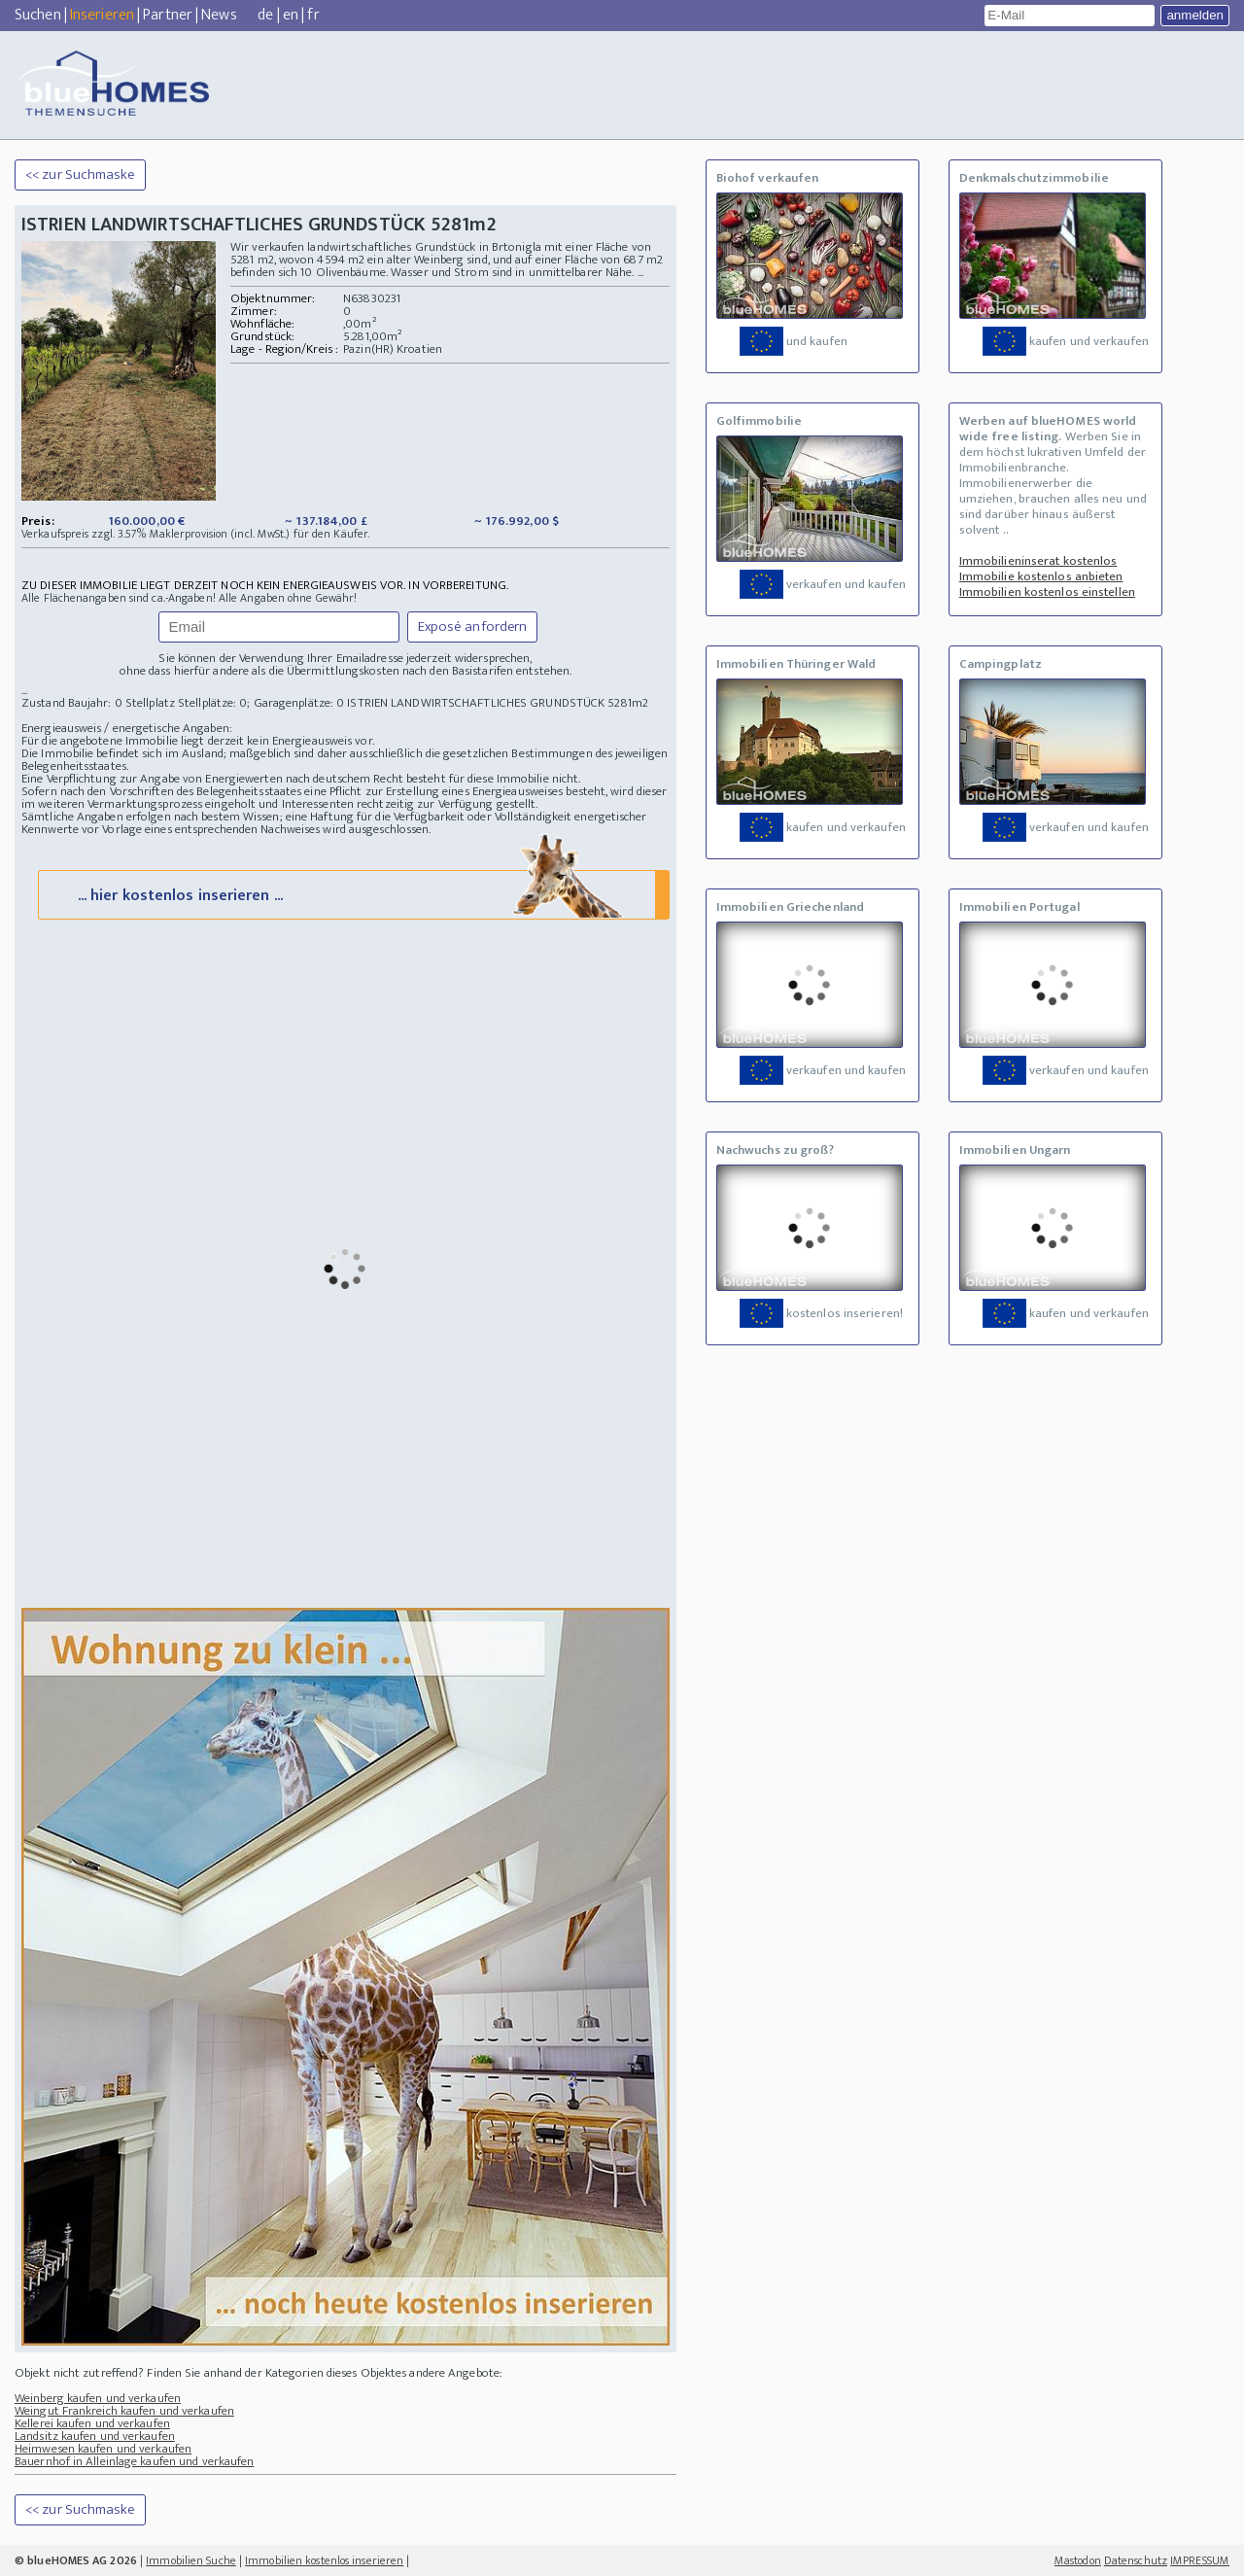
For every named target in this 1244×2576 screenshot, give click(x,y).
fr (313, 15)
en (290, 15)
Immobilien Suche (191, 2560)
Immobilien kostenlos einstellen (1047, 592)
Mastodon (1077, 2560)
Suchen (38, 15)
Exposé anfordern (473, 626)
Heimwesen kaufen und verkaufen (103, 2448)
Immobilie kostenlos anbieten (1041, 576)
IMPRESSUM (1199, 2560)
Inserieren (102, 15)
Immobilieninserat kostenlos (1038, 561)
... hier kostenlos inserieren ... (352, 894)
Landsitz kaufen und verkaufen (95, 2436)
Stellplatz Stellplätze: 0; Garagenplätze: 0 (234, 703)
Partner (167, 15)
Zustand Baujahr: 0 (73, 703)
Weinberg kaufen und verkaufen (98, 2398)
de (265, 15)
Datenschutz (1135, 2560)
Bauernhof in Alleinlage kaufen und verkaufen (134, 2461)
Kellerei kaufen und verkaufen (92, 2423)
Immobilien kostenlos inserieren (324, 2560)
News (218, 15)
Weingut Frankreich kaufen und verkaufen (124, 2410)
